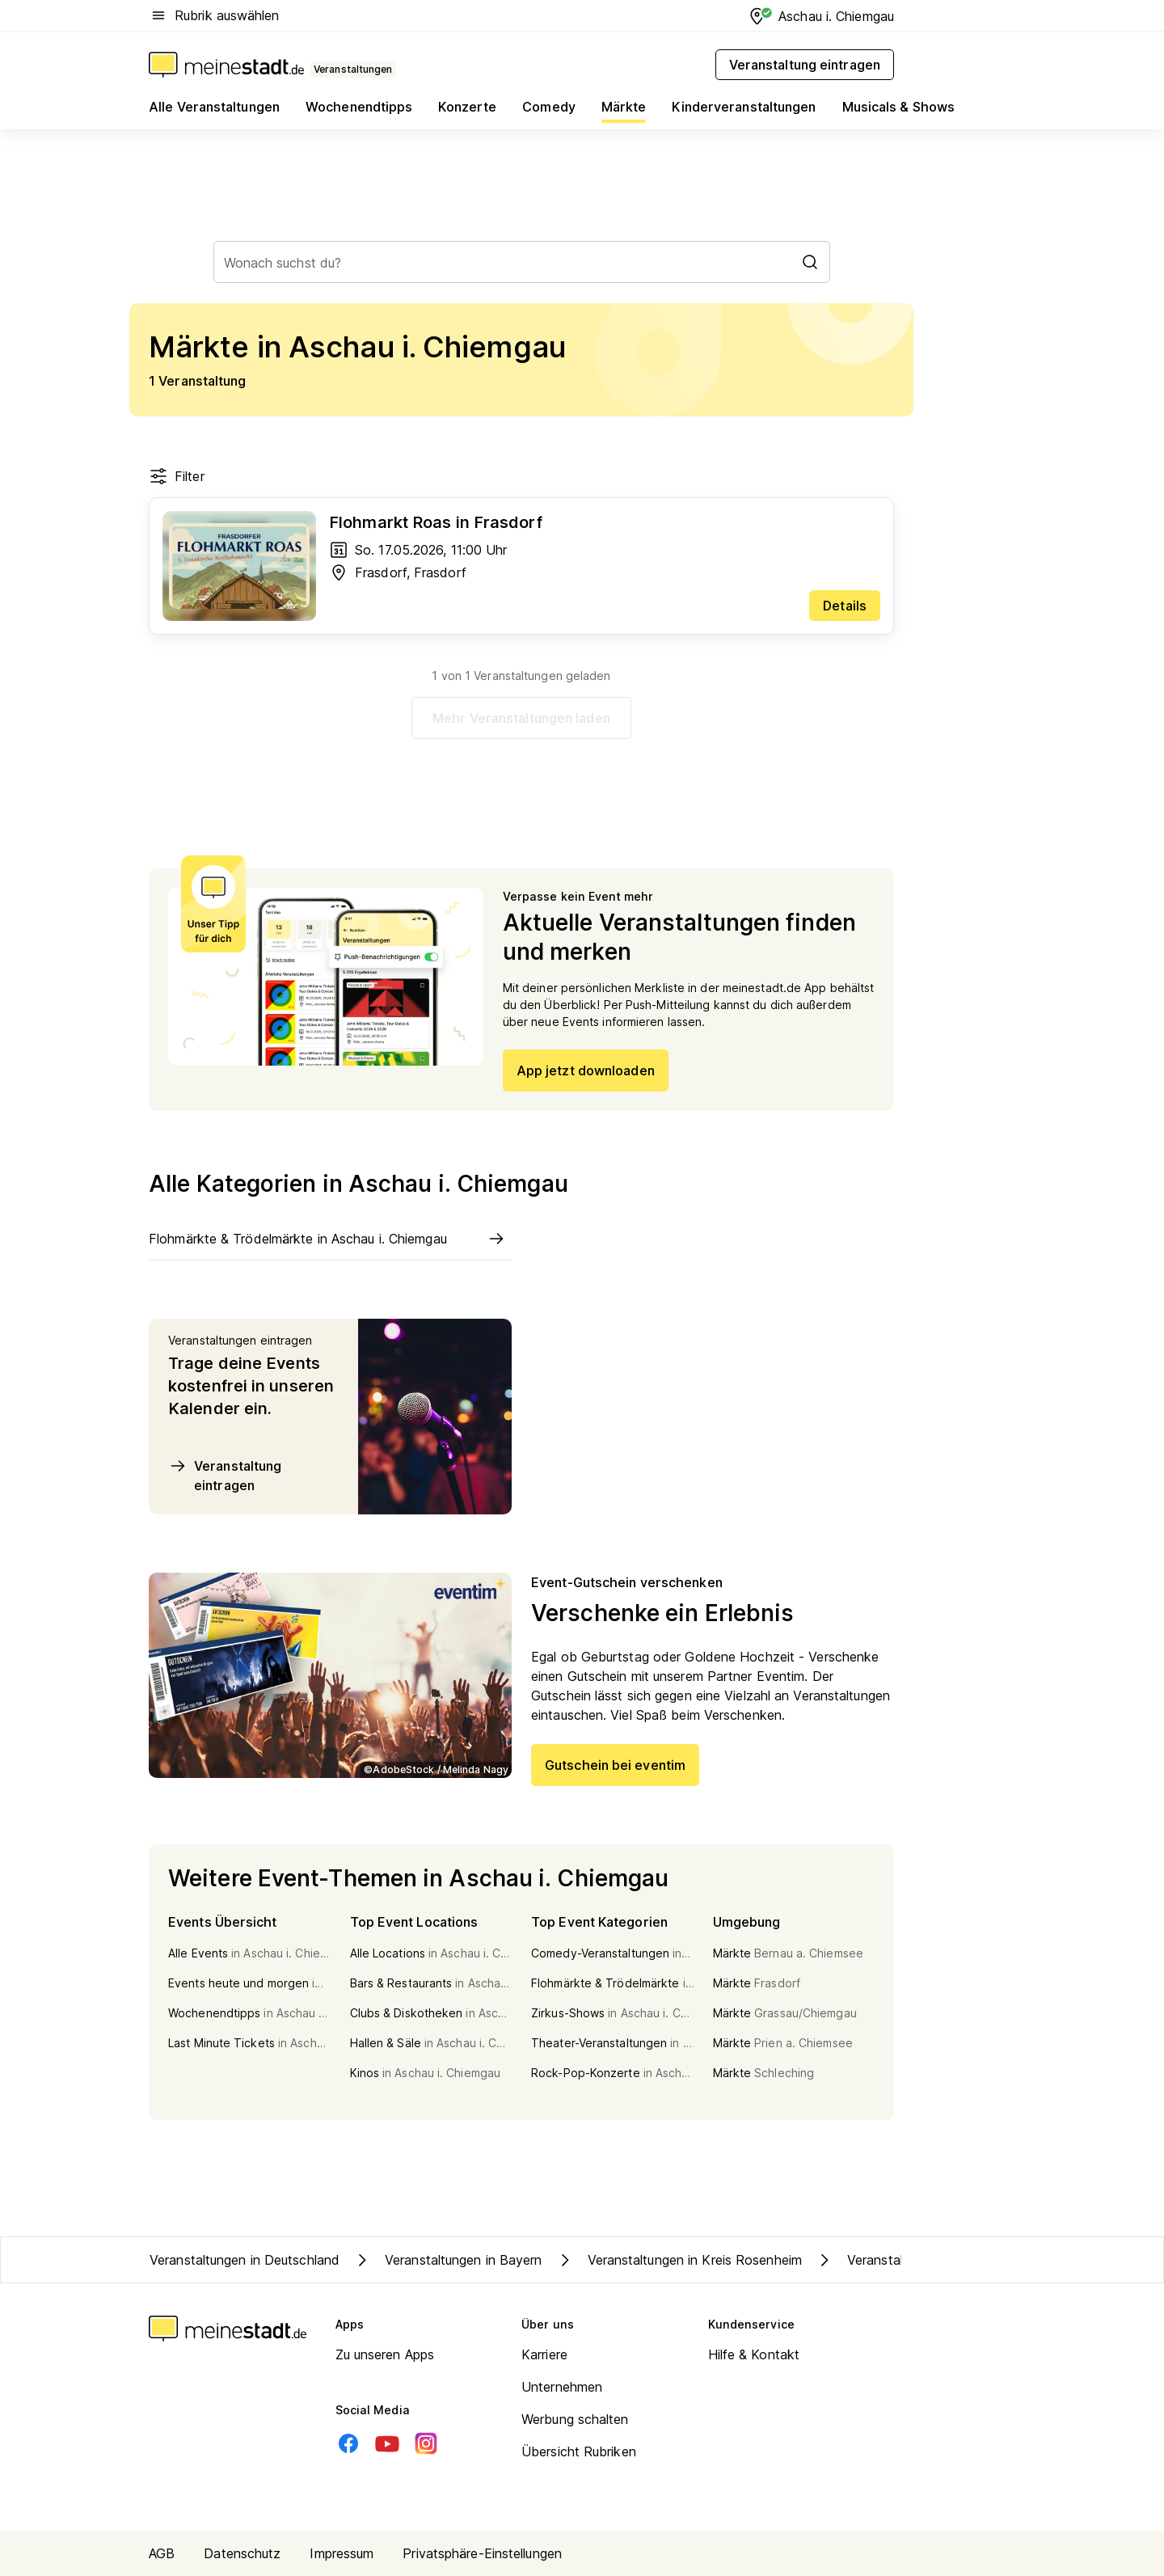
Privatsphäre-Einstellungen (482, 2553)
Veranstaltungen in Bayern (447, 2260)
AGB (162, 2553)
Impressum (341, 2553)
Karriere (544, 2354)
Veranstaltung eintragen (224, 1474)
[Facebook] (348, 2443)
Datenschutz (242, 2553)
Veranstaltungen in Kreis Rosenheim (678, 2260)
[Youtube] (387, 2443)
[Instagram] (426, 2443)
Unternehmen (561, 2387)
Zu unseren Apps (385, 2354)
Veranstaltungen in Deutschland (245, 2260)
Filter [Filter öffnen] (177, 476)
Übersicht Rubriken (578, 2451)
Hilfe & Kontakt (754, 2354)
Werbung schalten (575, 2419)
